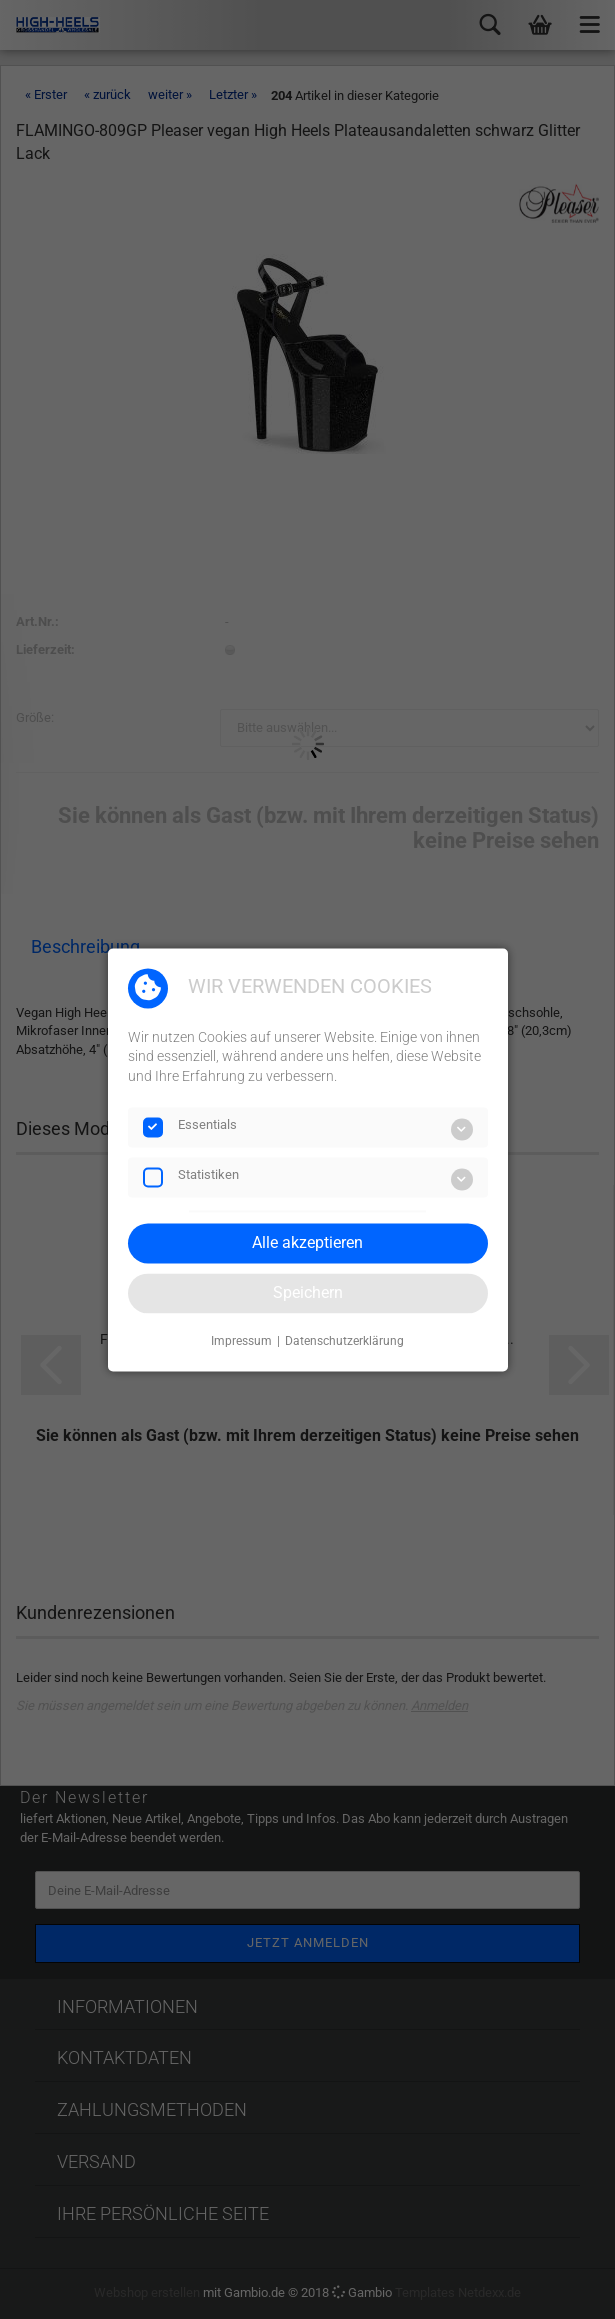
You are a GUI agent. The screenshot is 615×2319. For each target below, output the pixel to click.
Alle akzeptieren (307, 1242)
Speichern (308, 1292)
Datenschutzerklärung (344, 1342)
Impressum (241, 1342)
